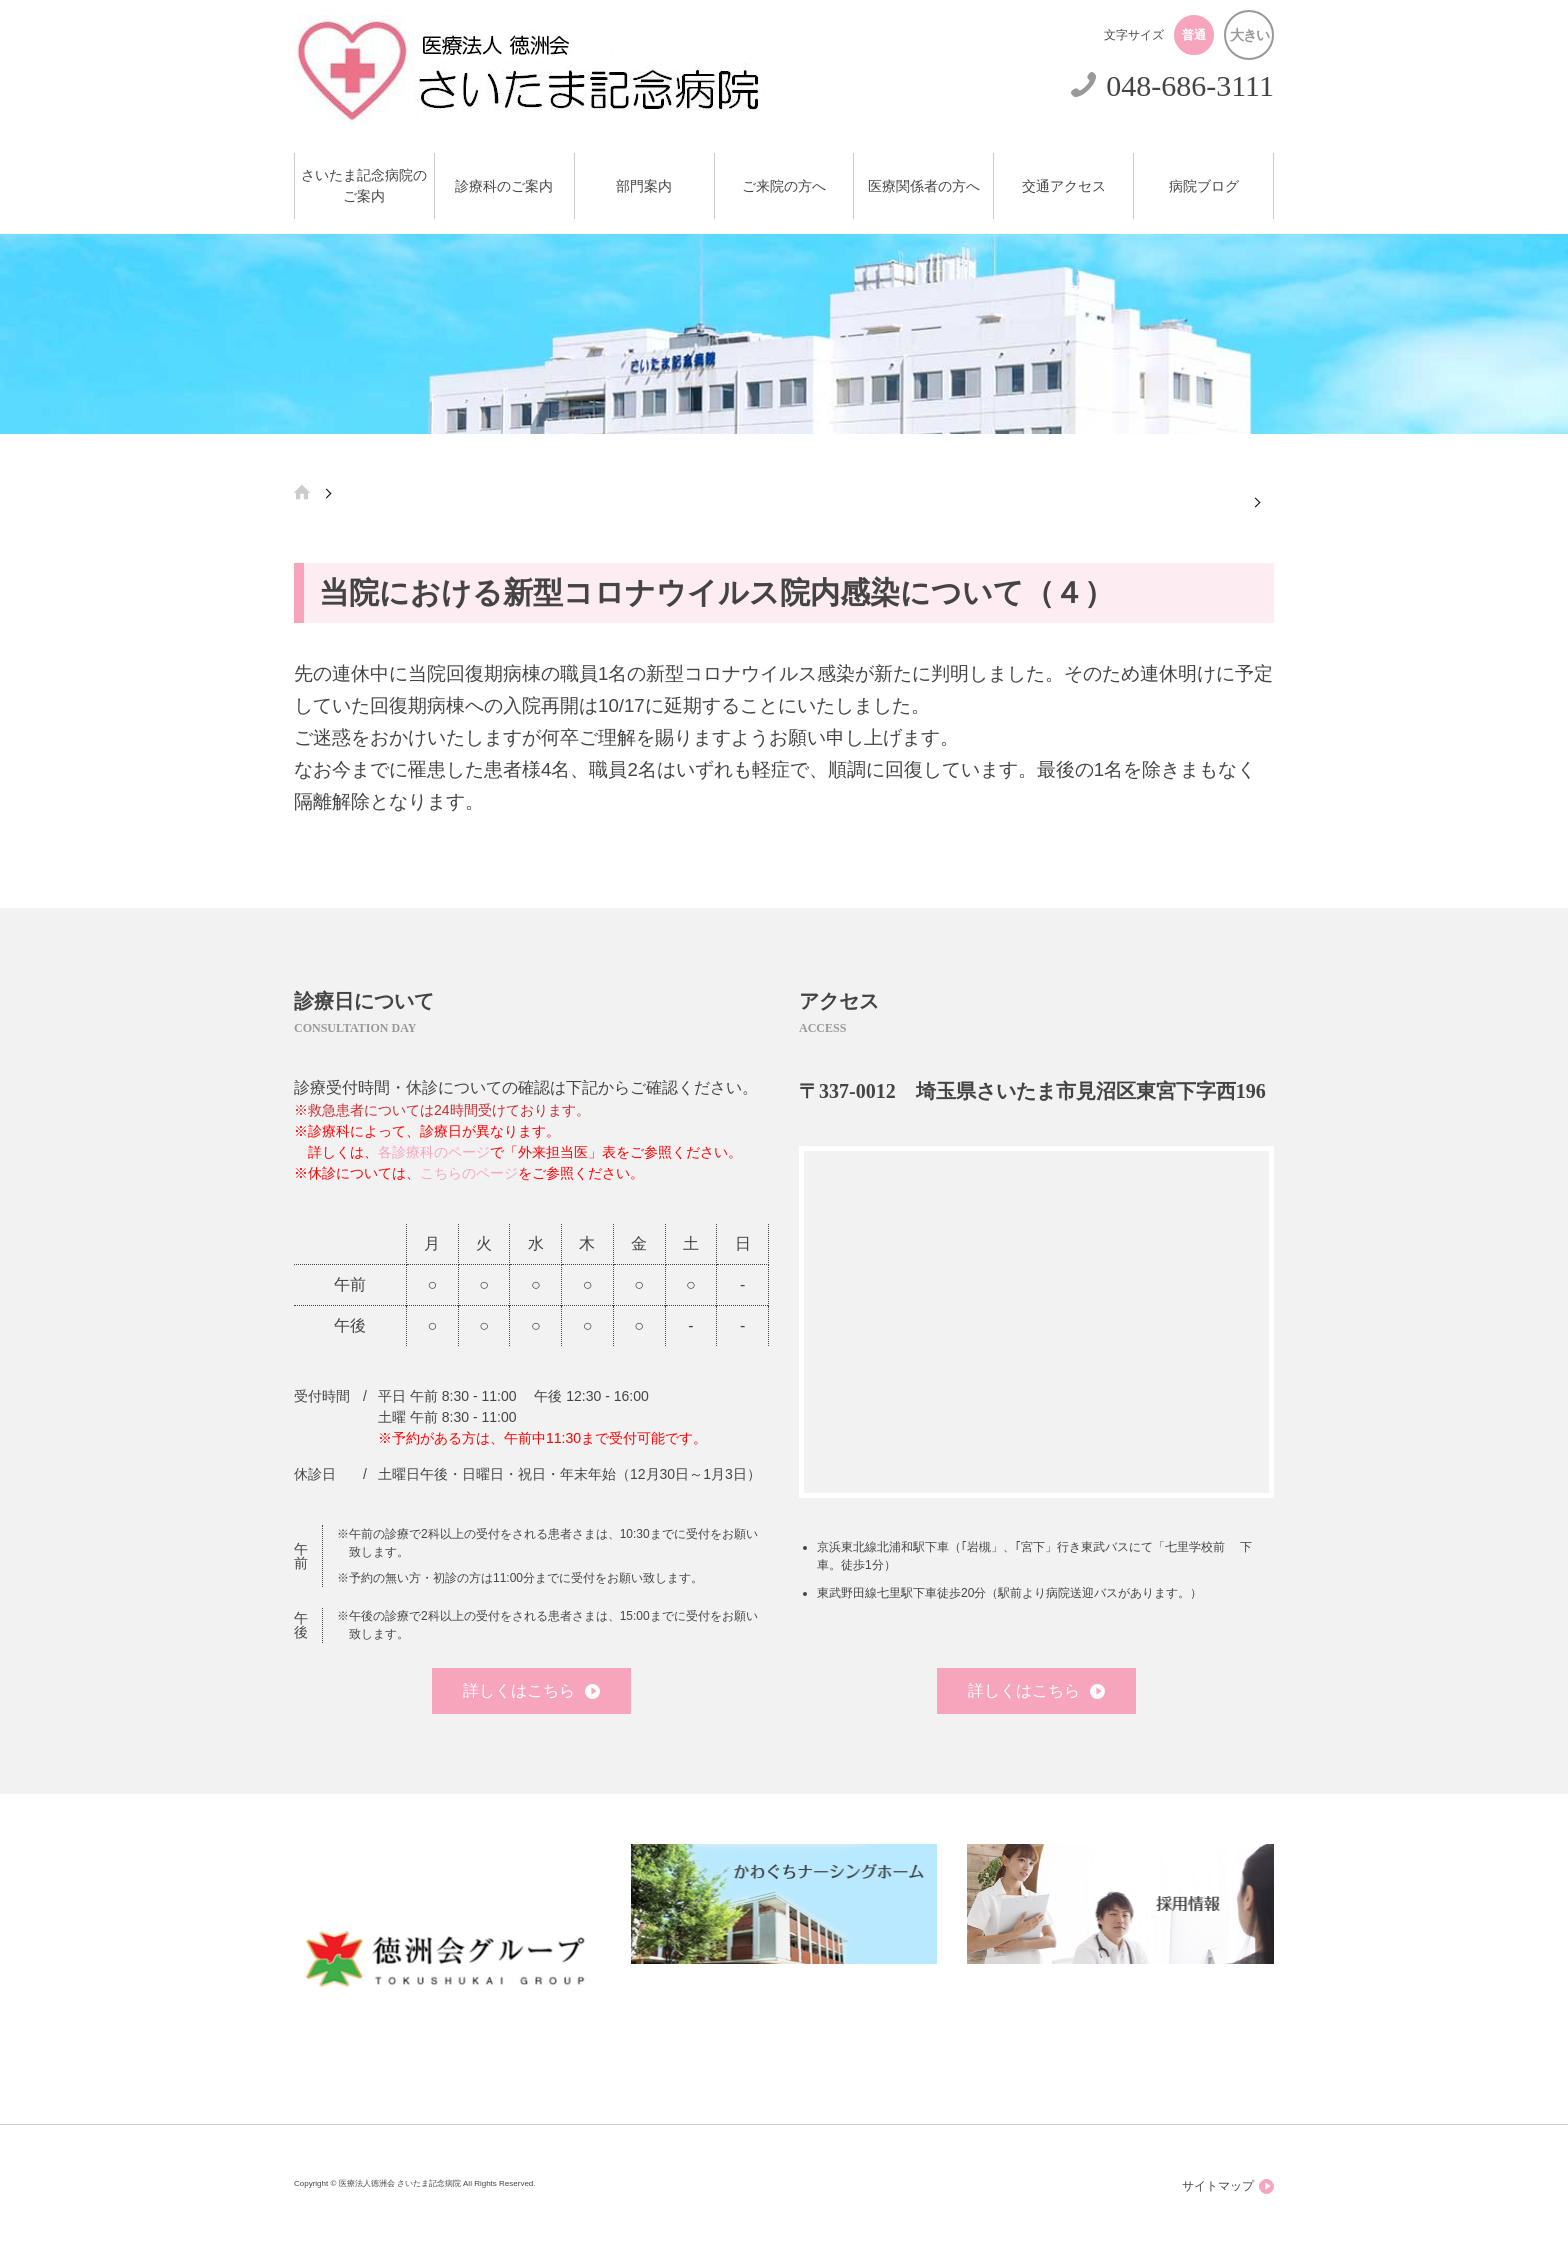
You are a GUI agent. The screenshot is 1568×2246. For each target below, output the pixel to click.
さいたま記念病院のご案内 (364, 186)
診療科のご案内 (504, 186)
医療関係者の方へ (924, 186)
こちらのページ (469, 1173)
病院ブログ (1204, 186)
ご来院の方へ (784, 186)
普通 (1194, 35)
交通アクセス (1064, 186)
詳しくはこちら (531, 1690)
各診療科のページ (434, 1152)
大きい (1249, 35)
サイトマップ (1228, 2186)
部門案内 (644, 186)
